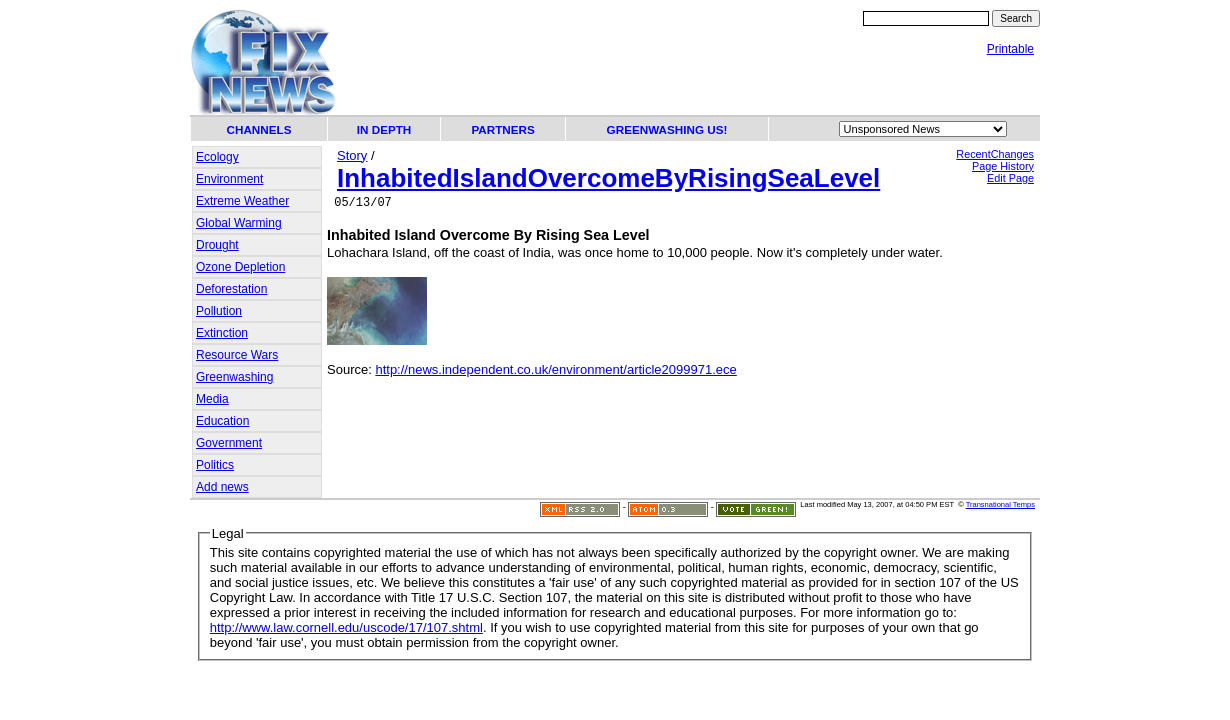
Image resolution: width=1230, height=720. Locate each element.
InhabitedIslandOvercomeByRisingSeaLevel (608, 178)
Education (222, 421)
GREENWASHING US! (667, 129)
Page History (1003, 166)
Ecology (217, 157)
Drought (217, 245)
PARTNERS (502, 129)
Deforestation (231, 289)
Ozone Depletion (240, 267)
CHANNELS (259, 129)
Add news (222, 487)
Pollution (219, 311)
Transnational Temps (1000, 504)
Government (229, 443)
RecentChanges (995, 154)
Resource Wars (237, 355)
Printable (1010, 49)
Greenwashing (234, 377)
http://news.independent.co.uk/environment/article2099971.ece (555, 372)
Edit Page (1010, 178)
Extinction (222, 333)
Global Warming (239, 223)
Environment (229, 179)
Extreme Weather (242, 201)
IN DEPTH (384, 129)
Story (352, 155)
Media (212, 399)
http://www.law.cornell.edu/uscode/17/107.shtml (346, 627)
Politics (215, 465)
